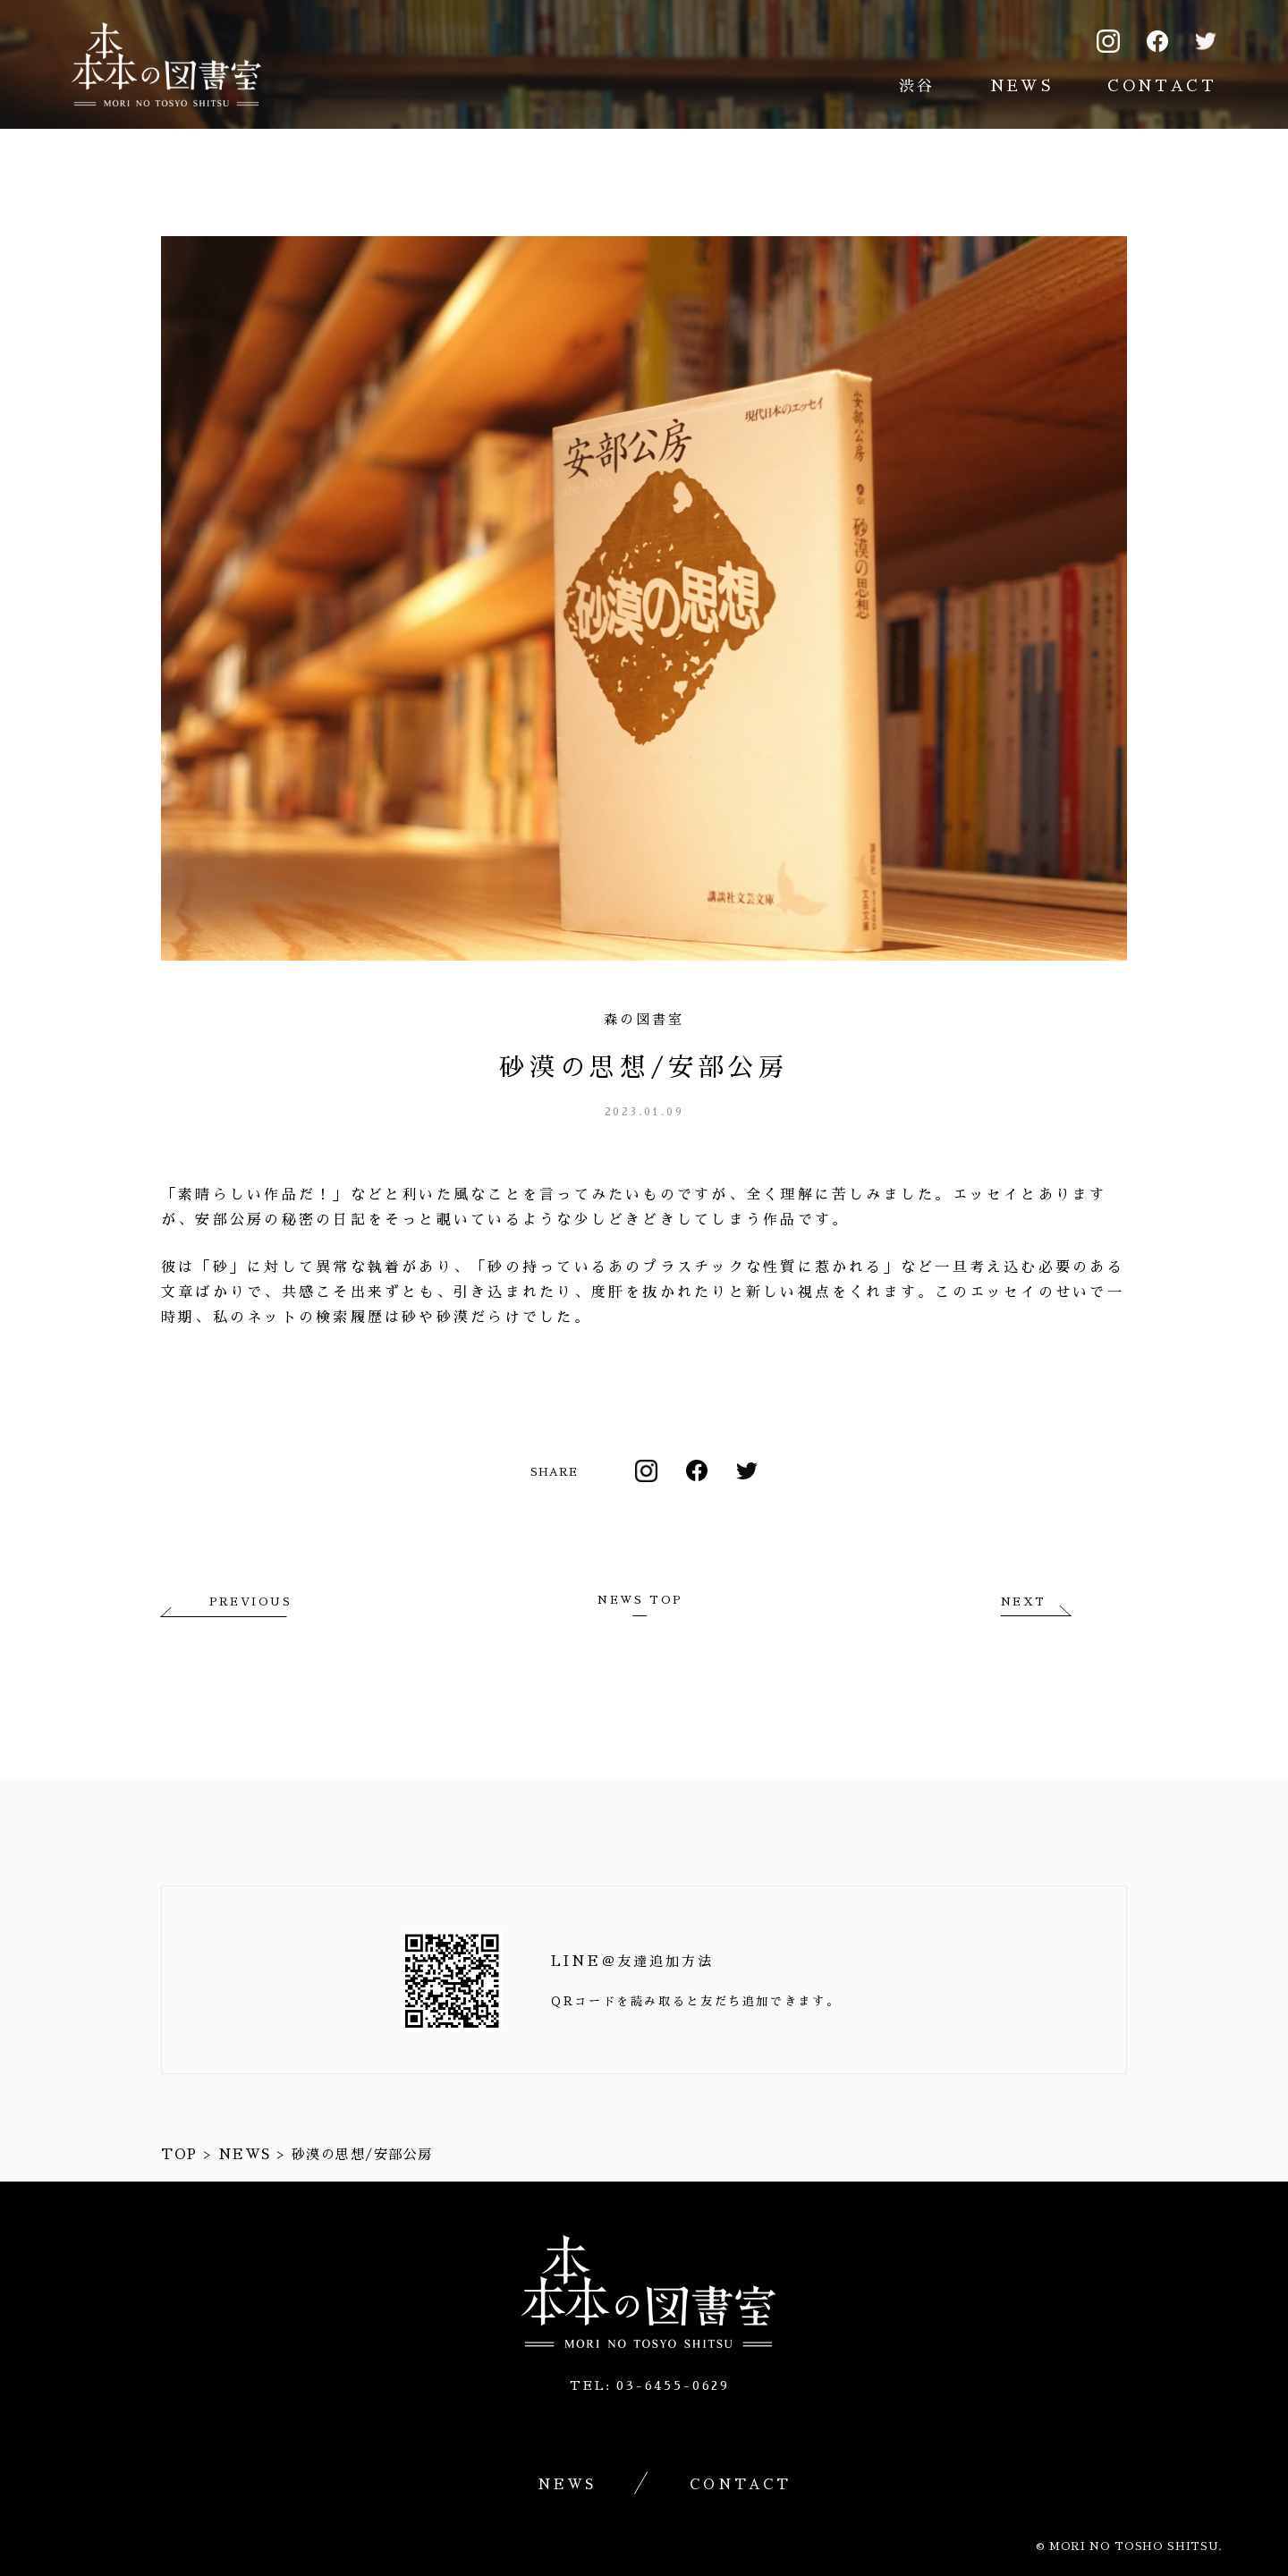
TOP (179, 2154)
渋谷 (917, 86)
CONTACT (1161, 86)
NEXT (1023, 1602)
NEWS (1022, 86)
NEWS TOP (639, 1600)
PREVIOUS (250, 1602)
